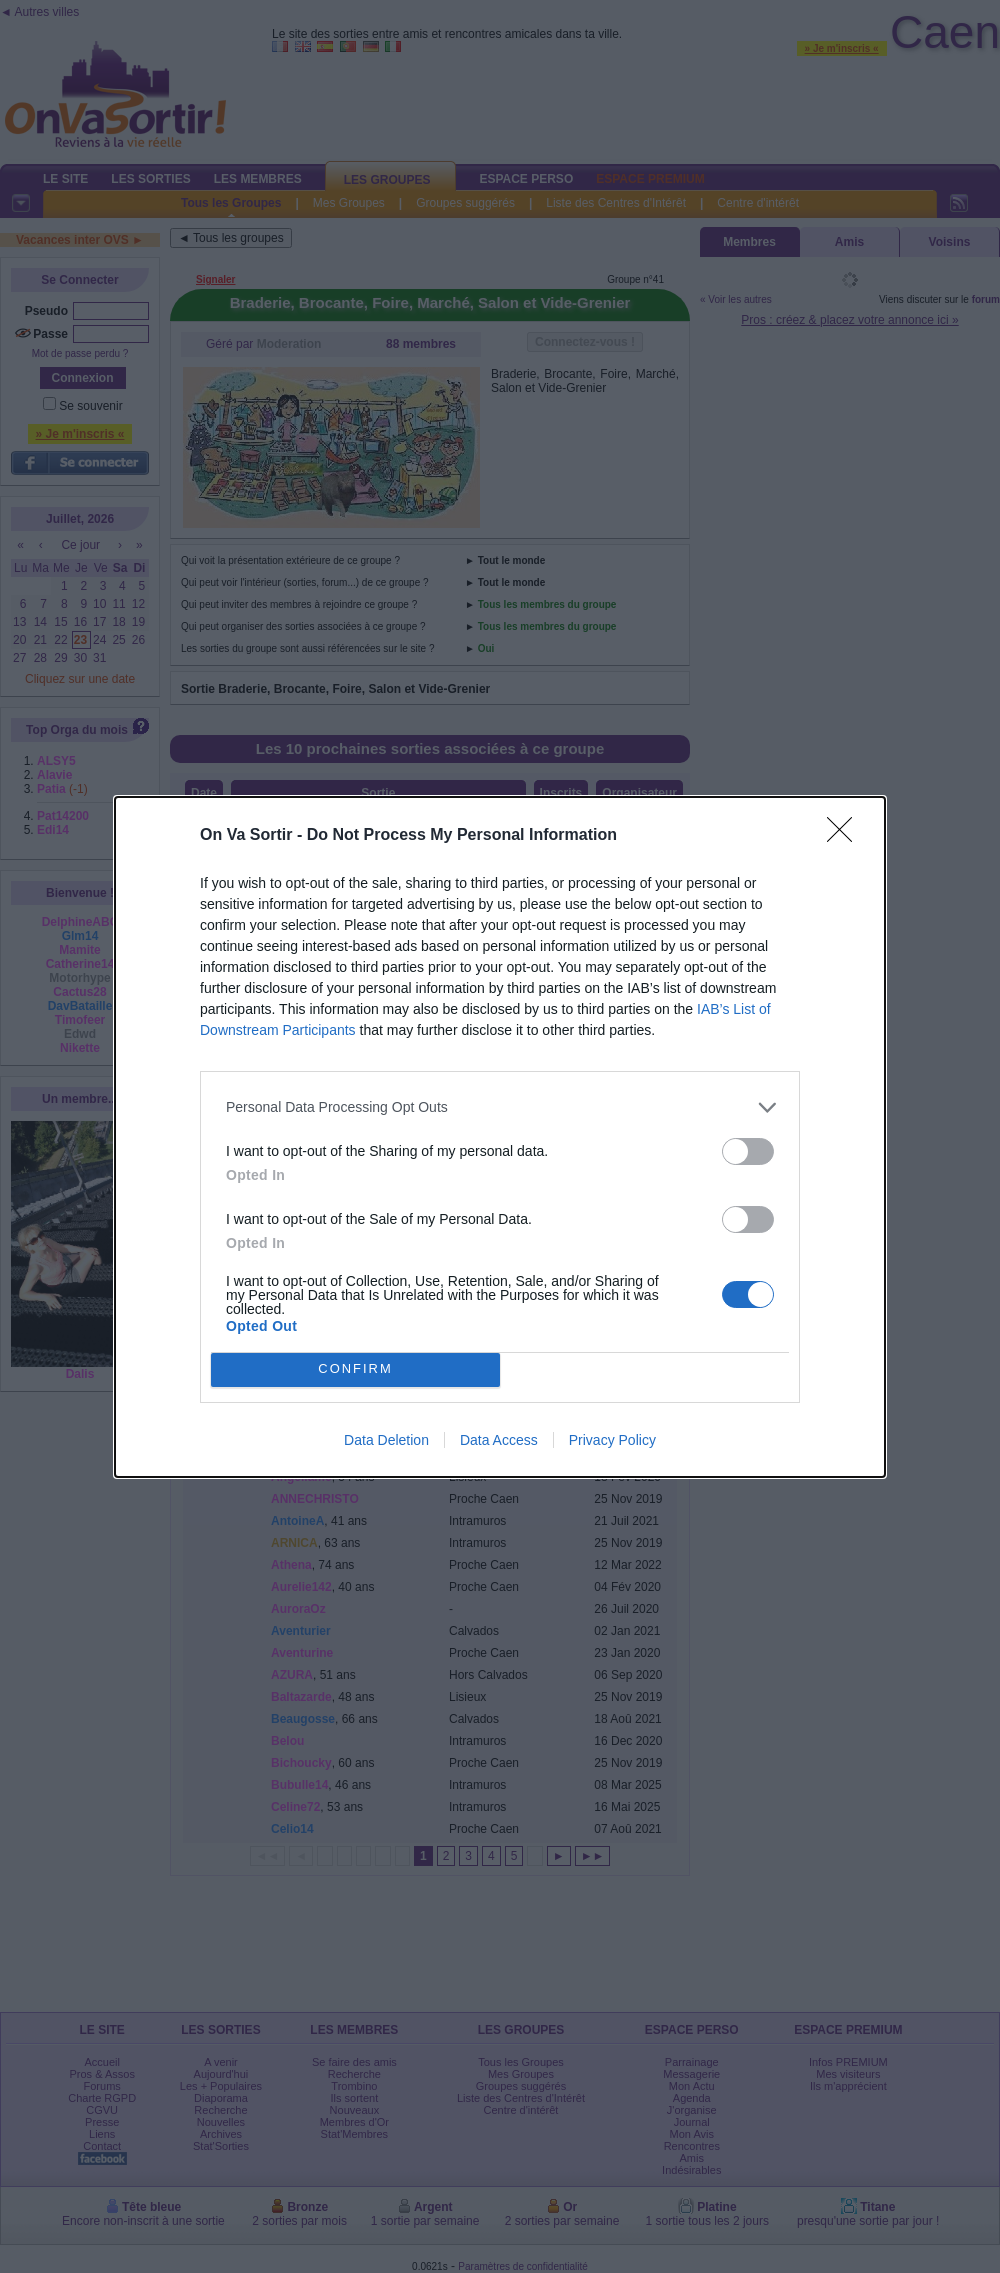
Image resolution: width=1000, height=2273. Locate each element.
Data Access (499, 1440)
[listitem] (500, 1107)
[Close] (846, 836)
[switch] (748, 1151)
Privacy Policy (612, 1440)
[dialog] (500, 1137)
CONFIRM (355, 1369)
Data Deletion (386, 1440)
